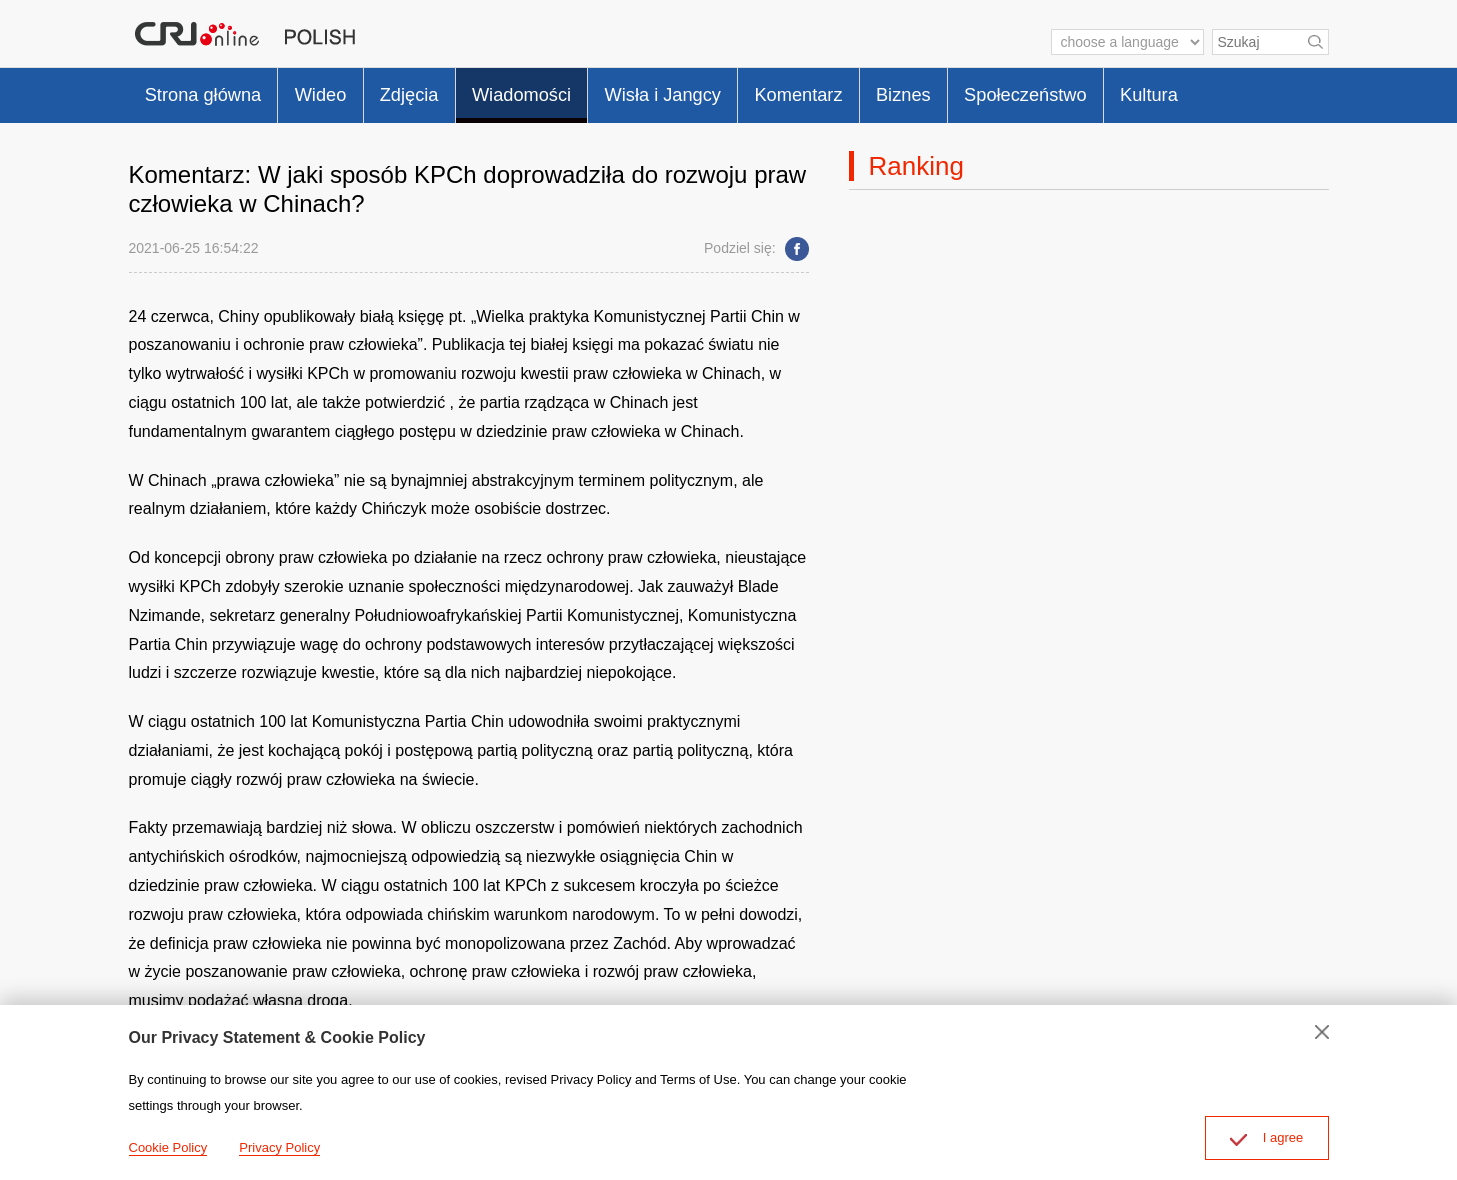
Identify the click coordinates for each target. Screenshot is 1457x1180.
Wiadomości (561, 90)
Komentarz (865, 90)
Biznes (981, 90)
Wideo (339, 90)
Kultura (1251, 90)
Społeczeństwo (1115, 90)
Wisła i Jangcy (716, 90)
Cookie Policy (168, 1147)
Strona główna (211, 90)
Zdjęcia (437, 90)
